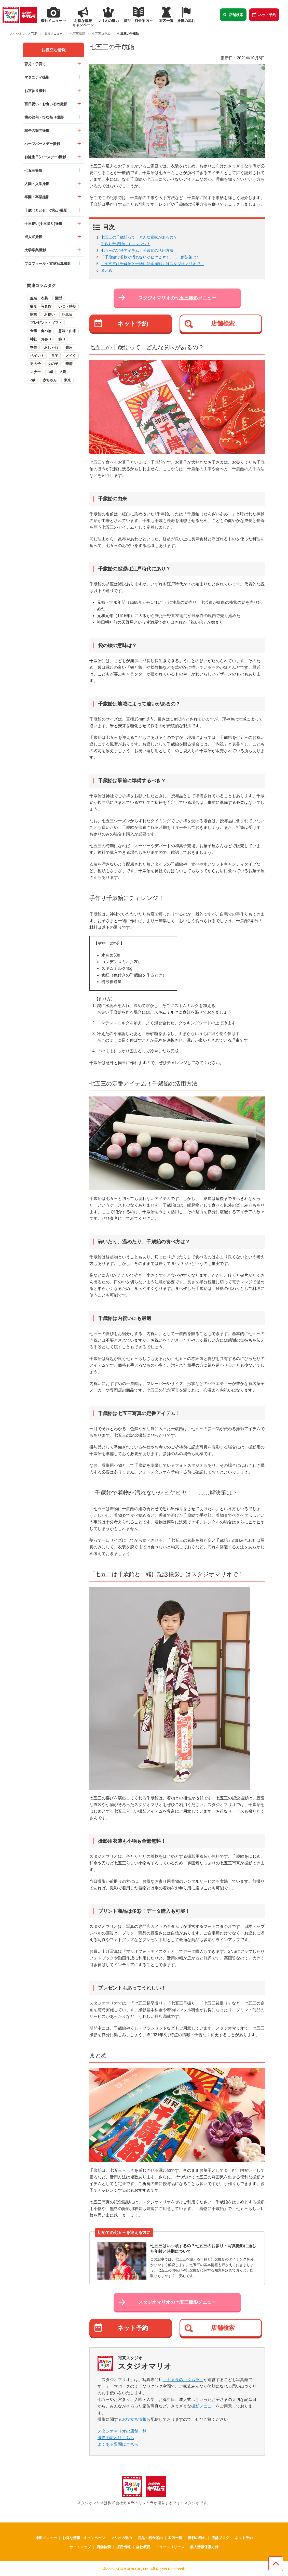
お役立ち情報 (134, 2419)
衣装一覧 (175, 2538)
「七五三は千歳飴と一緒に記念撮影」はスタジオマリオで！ (152, 263)
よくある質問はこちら (118, 2444)
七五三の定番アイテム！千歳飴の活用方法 (137, 250)
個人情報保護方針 (204, 2547)
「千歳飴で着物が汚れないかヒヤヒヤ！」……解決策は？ (150, 257)
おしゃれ (51, 347)
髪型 (58, 298)
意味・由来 (67, 331)
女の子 (53, 364)
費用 (69, 347)
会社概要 (143, 2547)
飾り (61, 339)
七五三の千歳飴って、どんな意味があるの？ (139, 237)
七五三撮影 (77, 33)
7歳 (33, 380)
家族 (33, 314)
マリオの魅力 (121, 2538)
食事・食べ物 (40, 331)
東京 (67, 380)
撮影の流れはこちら (116, 2438)
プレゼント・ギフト (46, 323)
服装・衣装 (39, 298)
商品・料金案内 (150, 2538)
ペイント (37, 356)
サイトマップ (80, 2547)
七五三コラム (101, 33)
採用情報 (123, 2547)
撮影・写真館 (40, 306)
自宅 (54, 356)
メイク (70, 356)
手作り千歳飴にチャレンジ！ (125, 244)
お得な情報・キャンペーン (83, 2538)
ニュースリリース (170, 2547)
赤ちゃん (50, 380)
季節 (69, 364)
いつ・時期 (67, 306)
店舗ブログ (220, 2538)
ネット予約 (267, 15)
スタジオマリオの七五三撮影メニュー (177, 297)
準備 (33, 347)
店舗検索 (236, 15)
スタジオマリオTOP (23, 33)
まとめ (106, 270)
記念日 (67, 314)
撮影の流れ (197, 2538)
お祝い (49, 314)
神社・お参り (40, 339)
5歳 (63, 372)
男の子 (35, 364)
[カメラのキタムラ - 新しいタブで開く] (28, 15)
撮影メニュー (53, 33)
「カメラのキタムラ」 (183, 2379)
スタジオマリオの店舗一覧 (122, 2431)
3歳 (50, 372)
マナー (35, 372)
